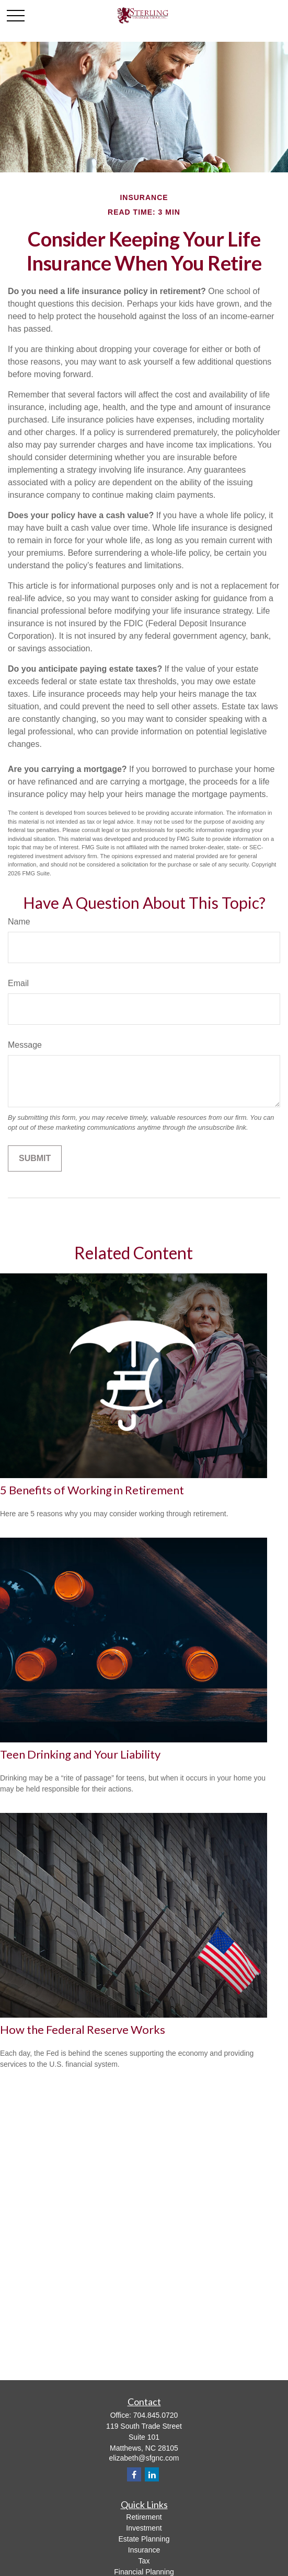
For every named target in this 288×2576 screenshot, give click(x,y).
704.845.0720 (155, 2415)
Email (18, 983)
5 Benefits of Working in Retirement (92, 1490)
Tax (144, 2561)
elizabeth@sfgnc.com (144, 2458)
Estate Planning (143, 2539)
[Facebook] (134, 2474)
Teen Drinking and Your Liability (80, 1754)
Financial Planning (144, 2572)
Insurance (144, 2550)
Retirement (144, 2517)
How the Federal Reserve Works (82, 2029)
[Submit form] (35, 1158)
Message (25, 1044)
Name (19, 921)
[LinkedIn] (152, 2474)
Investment (144, 2528)
